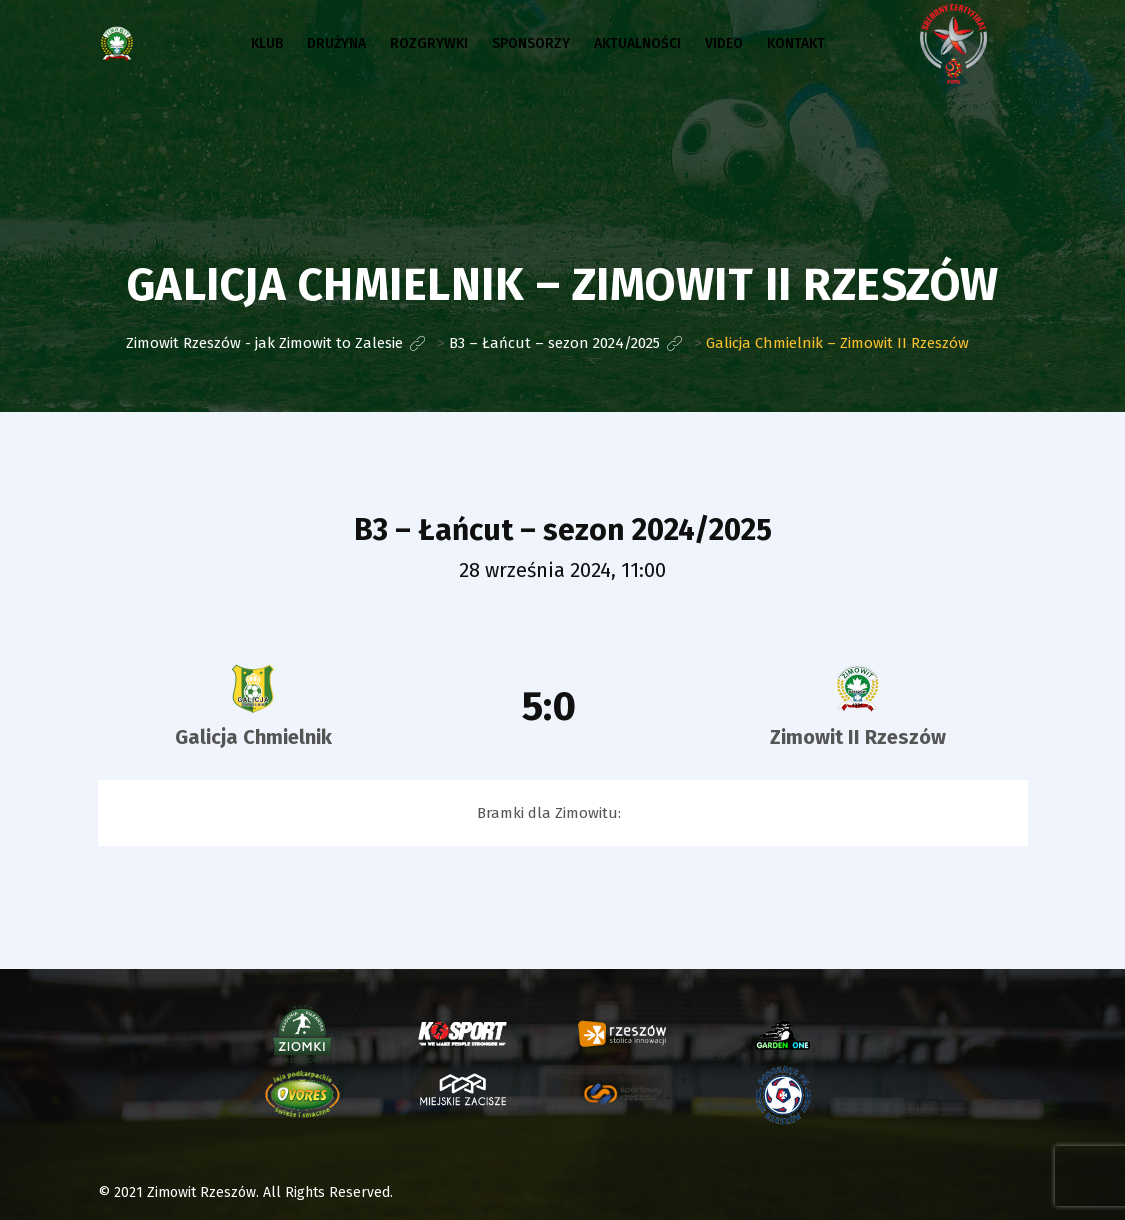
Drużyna (336, 43)
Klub (267, 43)
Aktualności (637, 43)
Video (724, 43)
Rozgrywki (429, 43)
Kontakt (796, 43)
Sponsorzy (531, 43)
